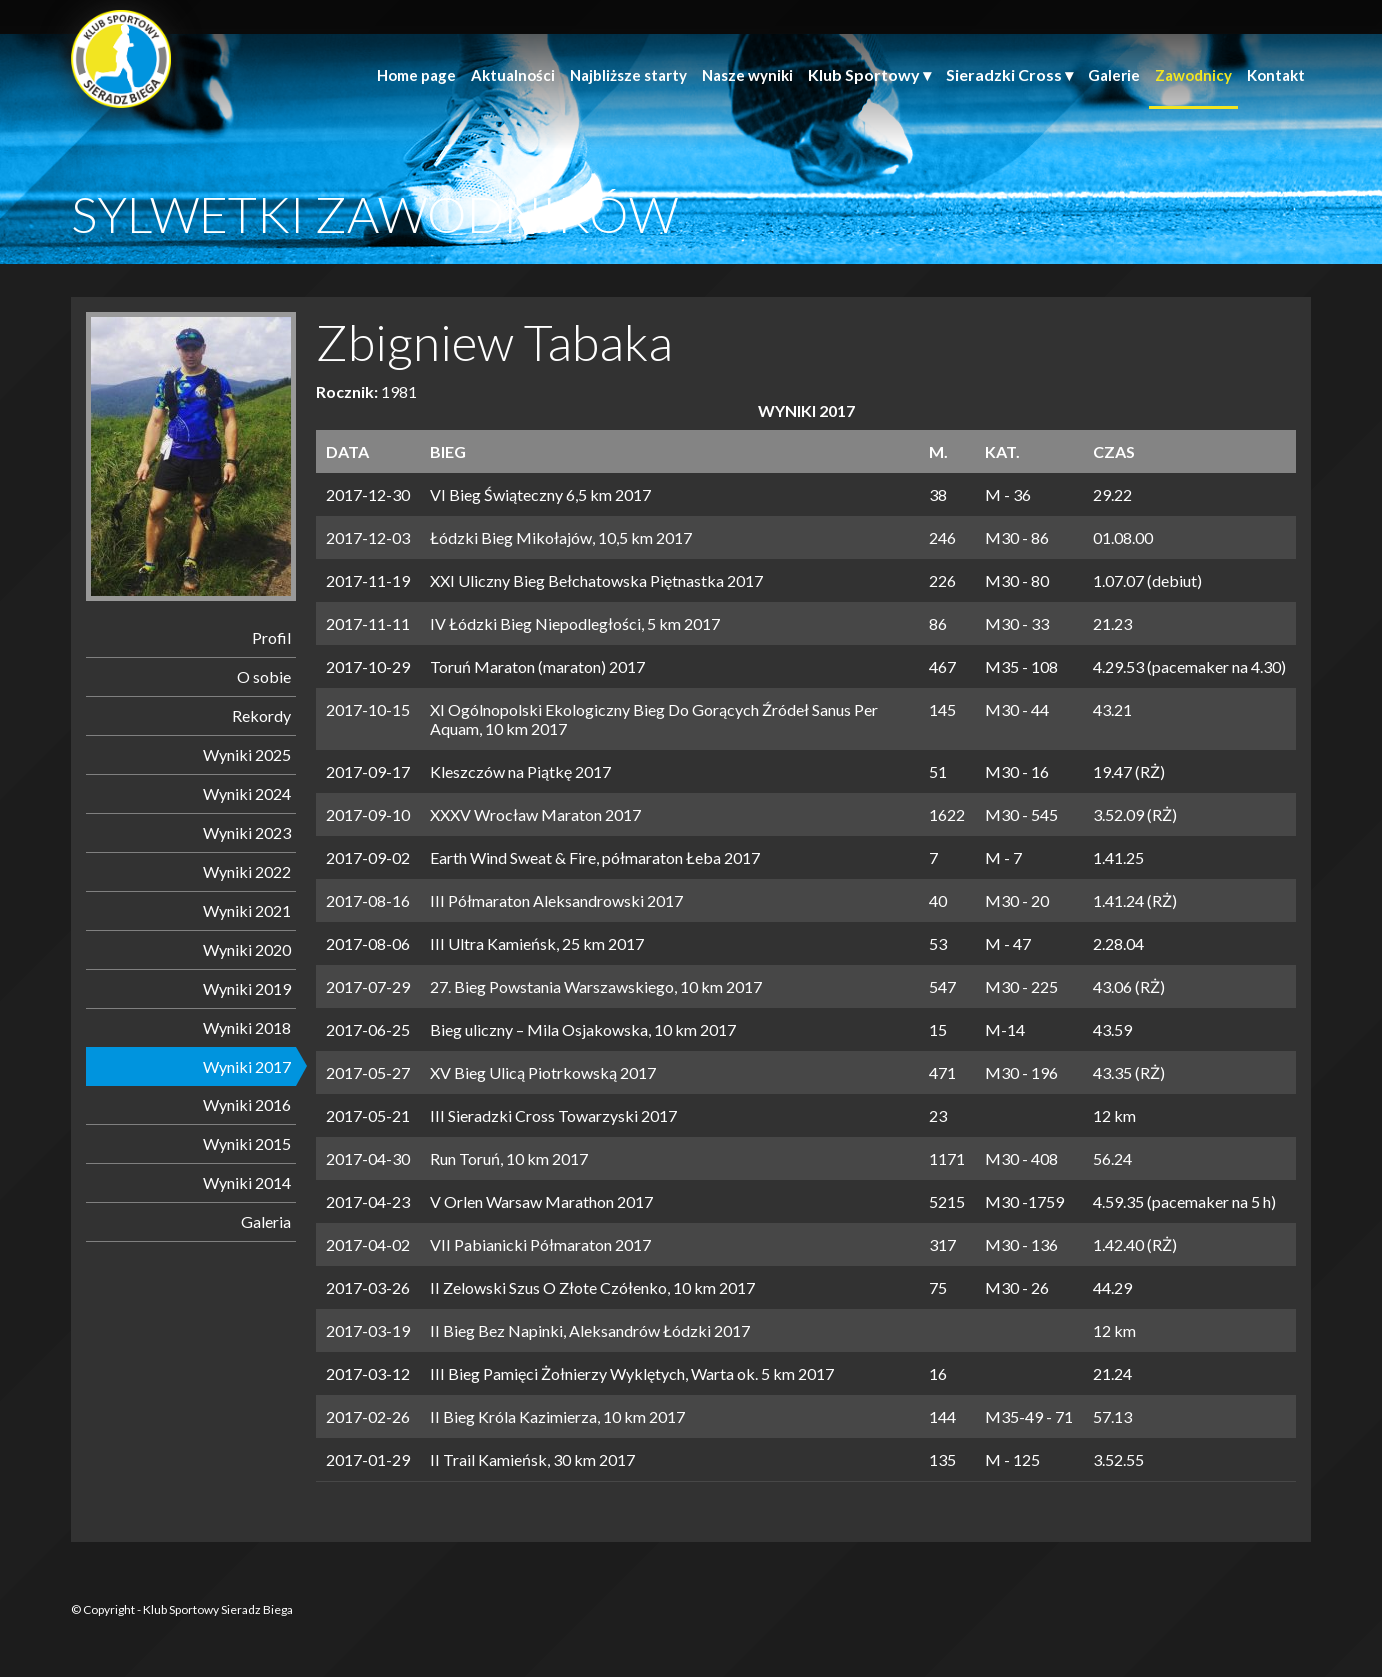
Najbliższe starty (628, 75)
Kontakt (1276, 75)
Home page (416, 75)
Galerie (1114, 75)
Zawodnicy (1193, 75)
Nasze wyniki (747, 75)
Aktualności (513, 75)
